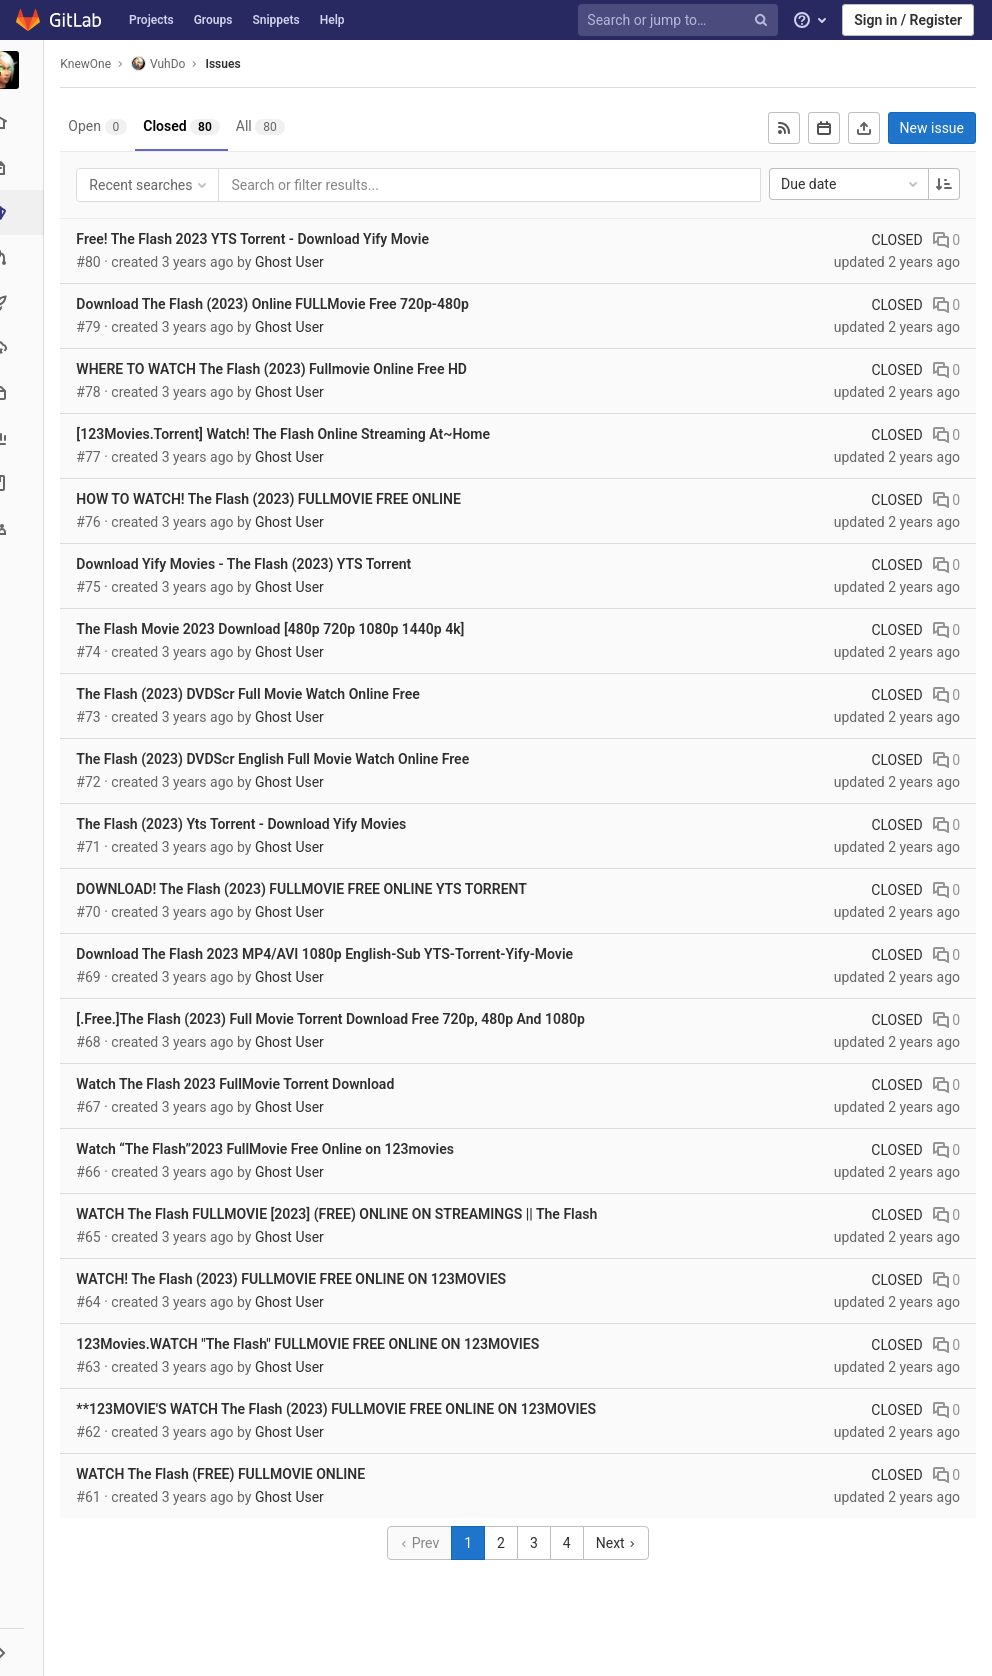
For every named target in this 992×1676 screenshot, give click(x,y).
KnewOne (91, 64)
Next (619, 1543)
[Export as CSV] (864, 128)
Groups (213, 20)
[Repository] (24, 167)
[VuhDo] (25, 70)
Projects (151, 20)
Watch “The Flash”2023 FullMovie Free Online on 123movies (271, 1149)
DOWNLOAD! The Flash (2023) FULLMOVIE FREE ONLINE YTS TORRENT (307, 889)
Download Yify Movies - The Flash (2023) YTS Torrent (249, 564)
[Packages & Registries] (24, 392)
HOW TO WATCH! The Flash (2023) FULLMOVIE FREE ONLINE (274, 499)
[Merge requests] (24, 257)
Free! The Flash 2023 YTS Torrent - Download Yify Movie (258, 239)
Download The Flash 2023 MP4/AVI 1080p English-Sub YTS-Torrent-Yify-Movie (330, 954)
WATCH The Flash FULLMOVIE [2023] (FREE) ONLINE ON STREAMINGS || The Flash (342, 1214)
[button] (24, 1652)
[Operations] (24, 347)
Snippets (275, 20)
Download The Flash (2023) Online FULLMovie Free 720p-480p (278, 304)
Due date (851, 184)
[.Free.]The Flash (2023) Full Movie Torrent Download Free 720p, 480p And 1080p (336, 1019)
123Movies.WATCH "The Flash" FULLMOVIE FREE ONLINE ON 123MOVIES (313, 1344)
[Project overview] (24, 122)
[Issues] (26, 212)
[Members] (24, 527)
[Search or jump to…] (681, 20)
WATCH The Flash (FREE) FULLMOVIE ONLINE (226, 1474)
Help (332, 20)
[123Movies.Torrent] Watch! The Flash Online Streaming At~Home (289, 434)
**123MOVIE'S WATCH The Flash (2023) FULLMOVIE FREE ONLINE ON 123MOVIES (342, 1409)
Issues (228, 64)
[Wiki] (24, 482)
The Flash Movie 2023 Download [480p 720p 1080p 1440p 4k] (276, 629)
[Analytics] (24, 437)
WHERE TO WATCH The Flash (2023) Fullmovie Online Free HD (277, 369)
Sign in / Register (908, 20)
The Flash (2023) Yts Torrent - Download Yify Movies (247, 824)
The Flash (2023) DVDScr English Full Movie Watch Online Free (278, 759)
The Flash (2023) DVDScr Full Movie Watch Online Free (253, 694)
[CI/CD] (24, 302)
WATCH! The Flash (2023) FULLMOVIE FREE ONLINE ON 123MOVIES (297, 1279)
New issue (932, 128)
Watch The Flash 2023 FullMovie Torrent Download (241, 1084)
